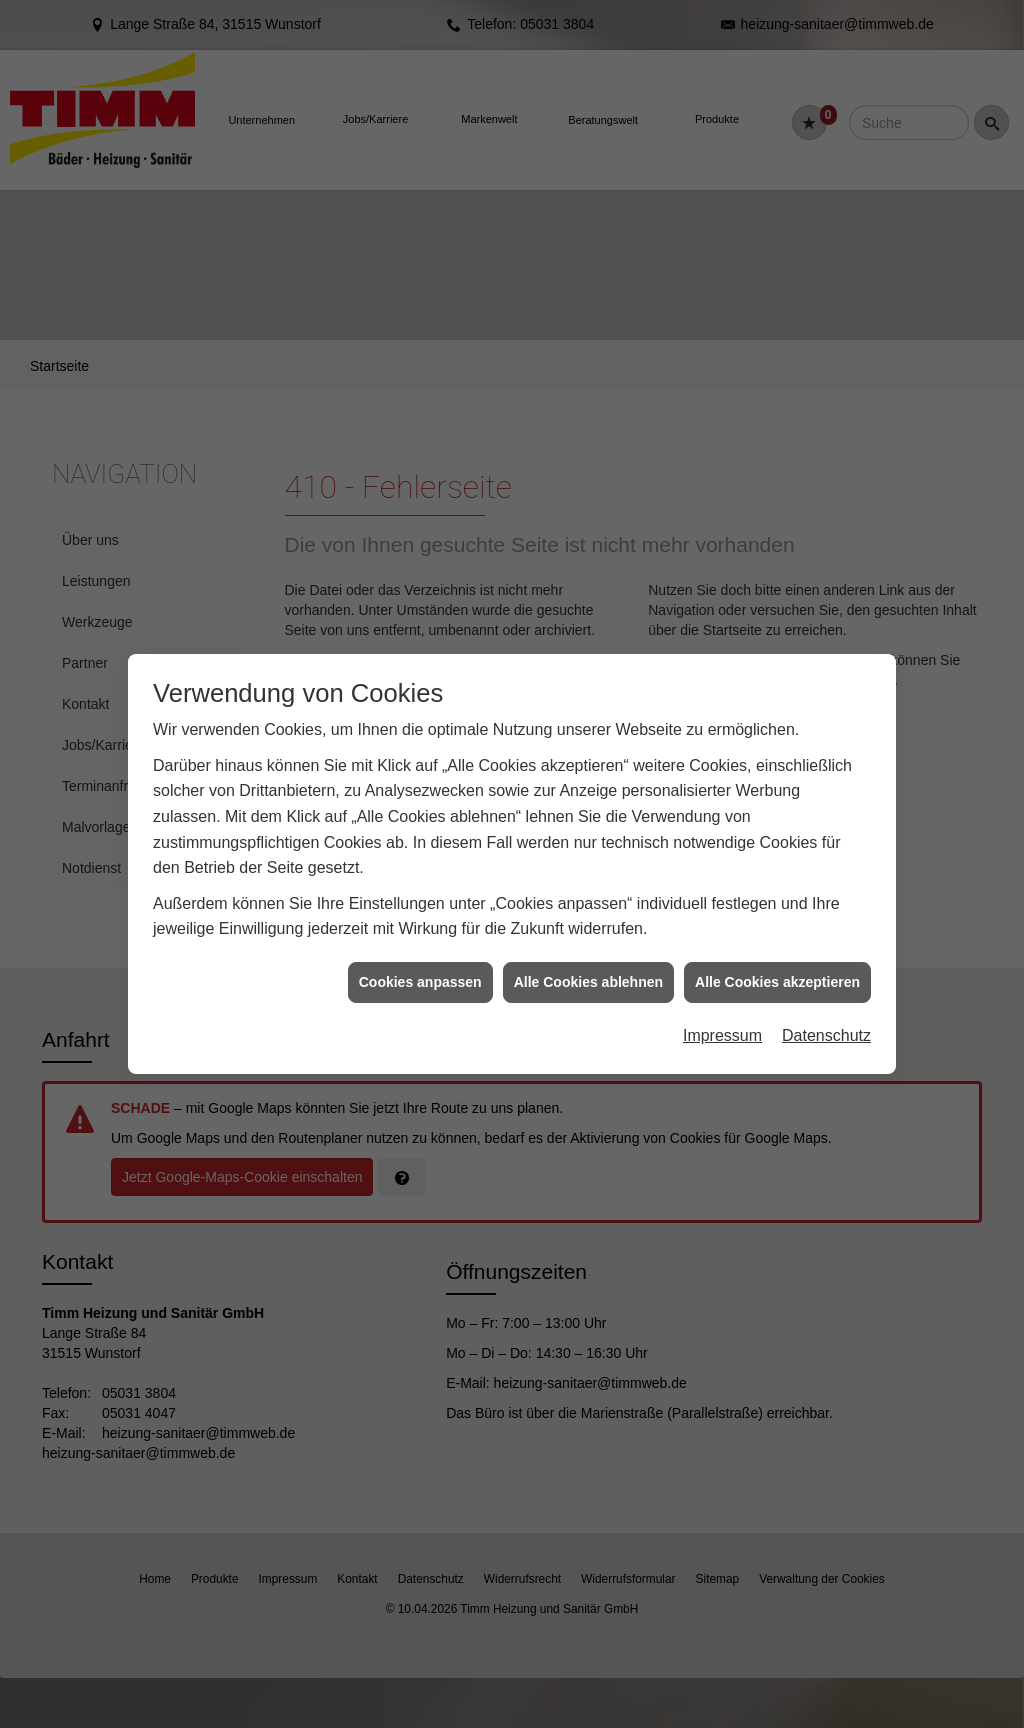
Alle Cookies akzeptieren (777, 932)
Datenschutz (826, 986)
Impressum (722, 986)
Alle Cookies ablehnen (588, 932)
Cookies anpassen (420, 932)
